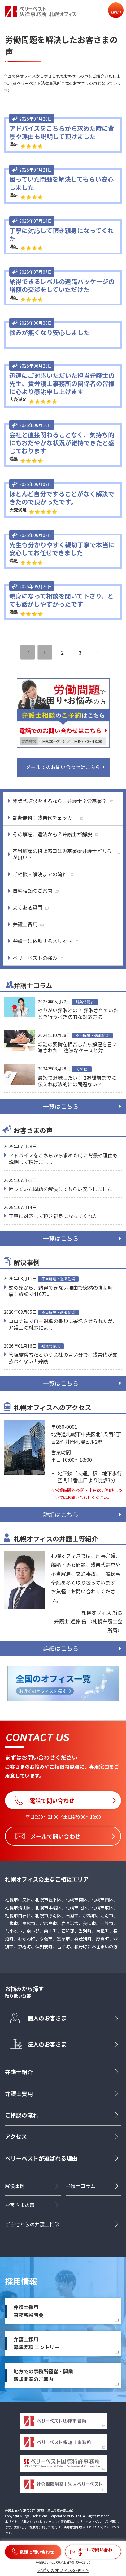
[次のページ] (98, 652)
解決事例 (15, 2185)
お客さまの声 (20, 2205)
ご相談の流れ (21, 2115)
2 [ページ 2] (62, 652)
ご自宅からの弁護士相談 (32, 2224)
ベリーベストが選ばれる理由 (41, 2158)
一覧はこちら (60, 1106)
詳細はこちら (60, 1514)
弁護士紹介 (19, 2072)
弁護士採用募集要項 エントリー (36, 2343)
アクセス (16, 2136)
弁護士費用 (19, 2093)
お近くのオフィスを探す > (63, 2570)
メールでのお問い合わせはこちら (63, 767)
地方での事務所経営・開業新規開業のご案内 (43, 2375)
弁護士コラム (80, 2185)
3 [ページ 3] (80, 652)
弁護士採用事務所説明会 (28, 2311)
